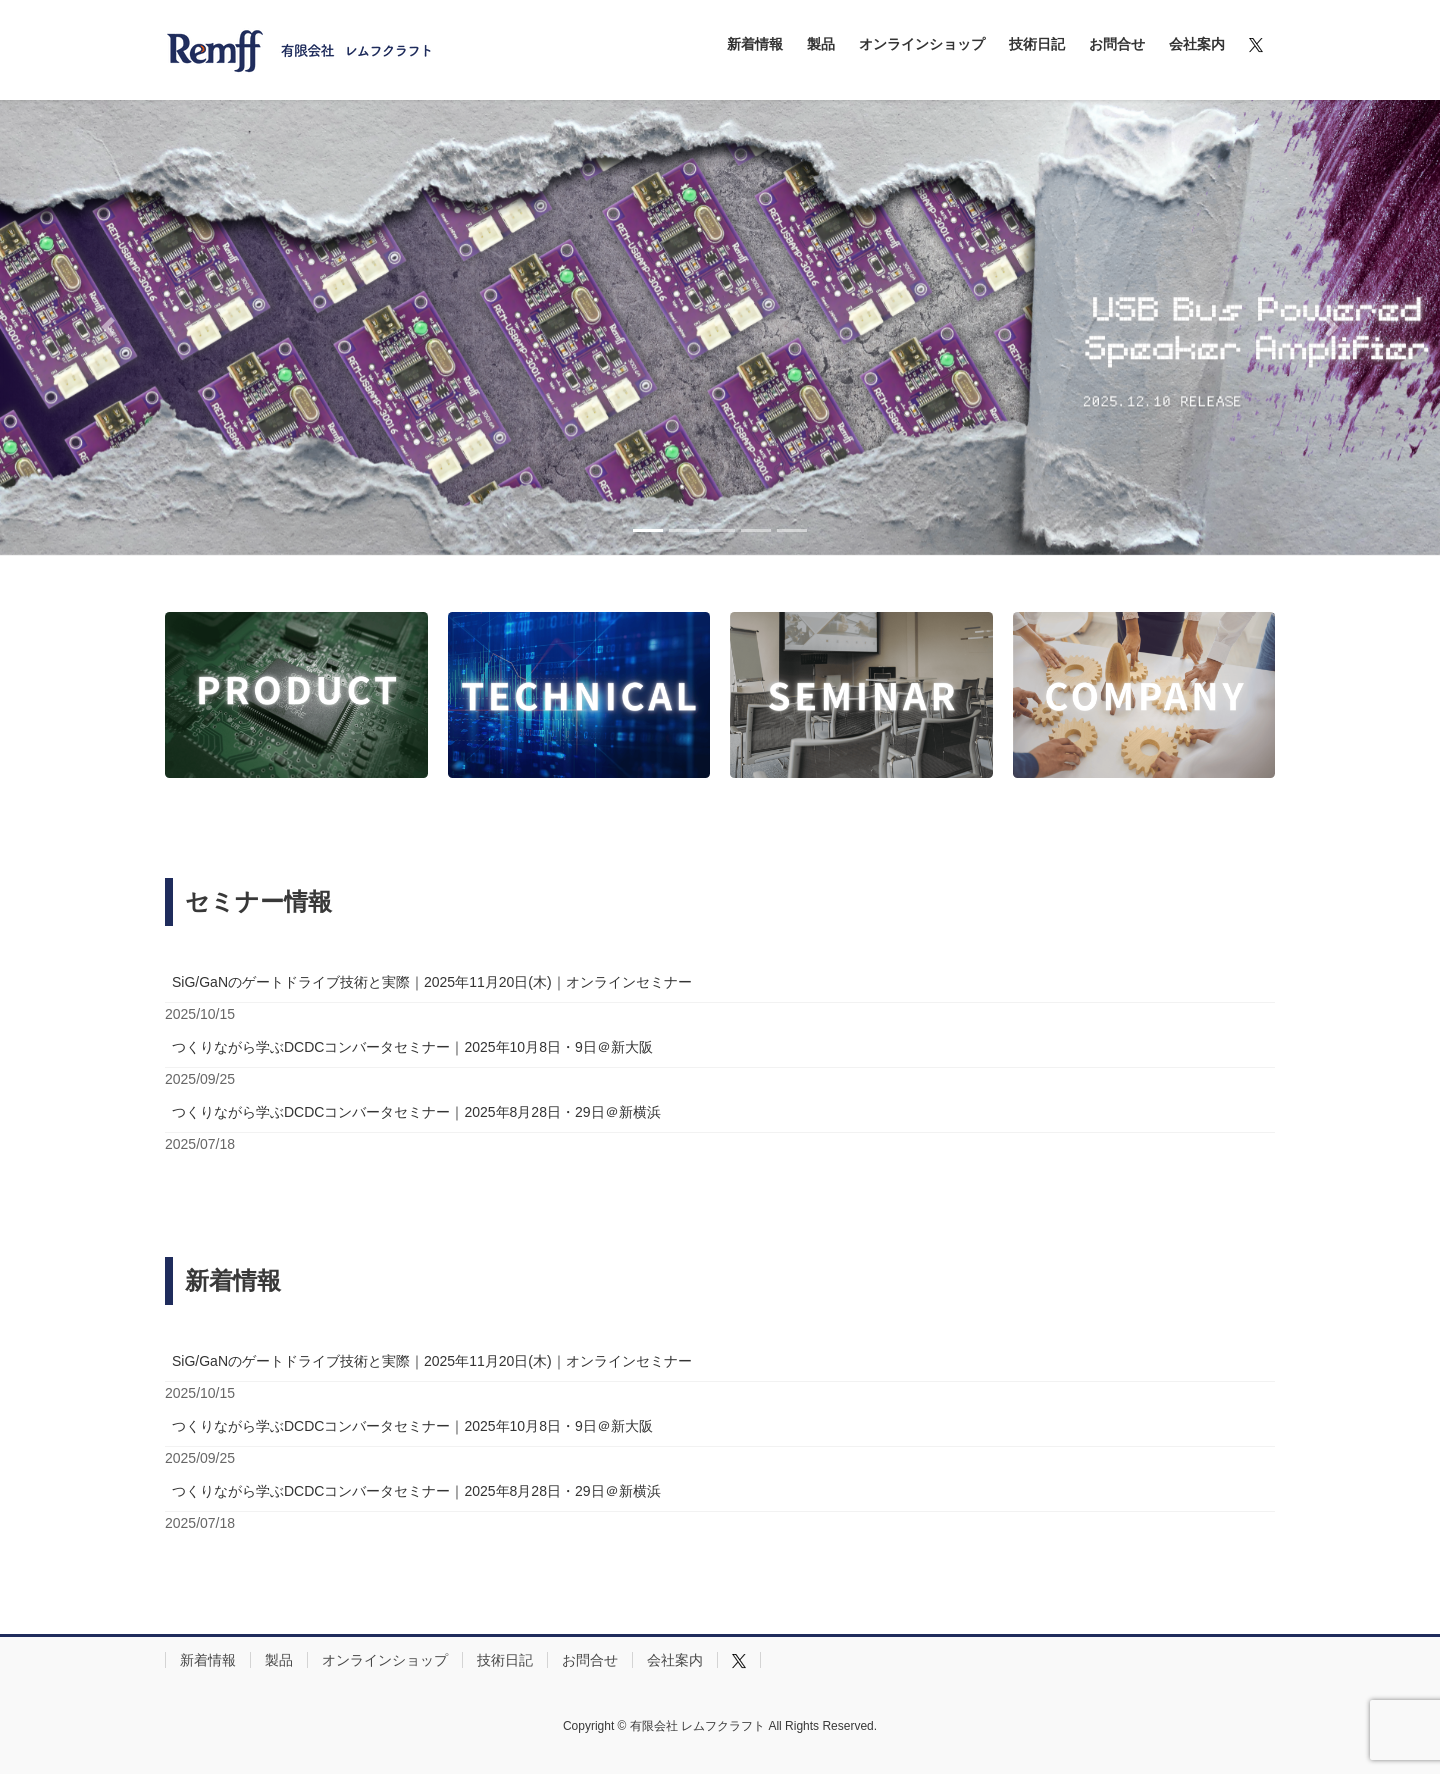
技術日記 (505, 1660)
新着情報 (208, 1660)
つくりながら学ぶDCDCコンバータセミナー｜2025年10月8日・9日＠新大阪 (412, 1047)
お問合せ (590, 1660)
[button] (108, 327)
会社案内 (675, 1660)
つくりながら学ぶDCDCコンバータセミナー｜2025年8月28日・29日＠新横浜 (416, 1112)
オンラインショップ (385, 1660)
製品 (279, 1660)
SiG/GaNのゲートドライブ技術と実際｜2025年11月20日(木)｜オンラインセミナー (432, 982)
